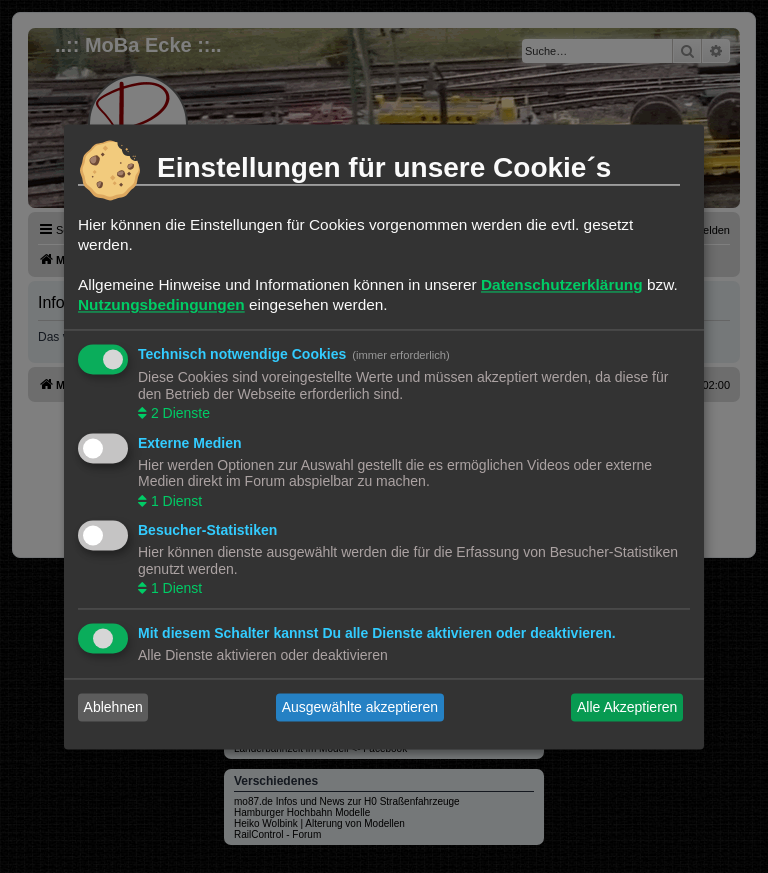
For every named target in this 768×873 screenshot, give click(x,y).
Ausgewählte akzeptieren (360, 707)
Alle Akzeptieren (627, 707)
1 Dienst (174, 501)
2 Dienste (178, 414)
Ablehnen (113, 707)
